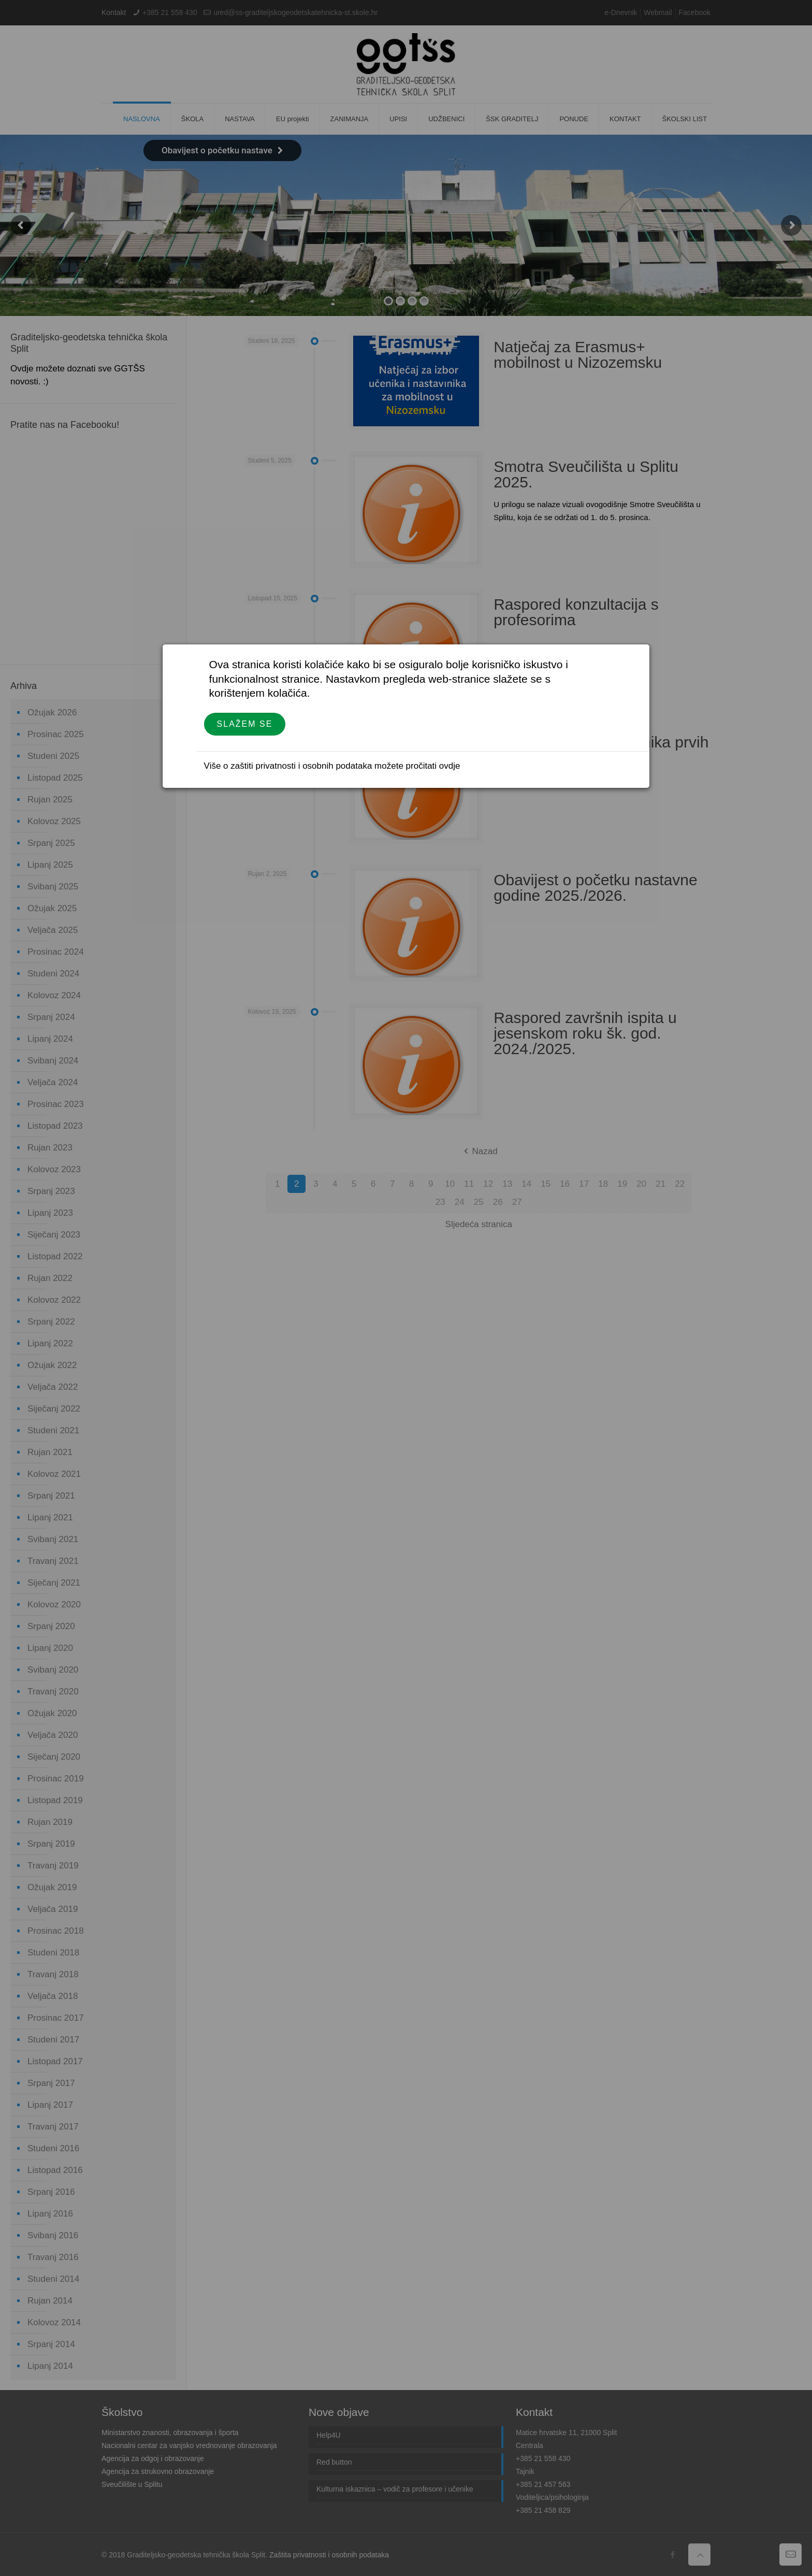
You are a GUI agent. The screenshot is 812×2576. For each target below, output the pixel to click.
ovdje (449, 766)
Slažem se (245, 723)
